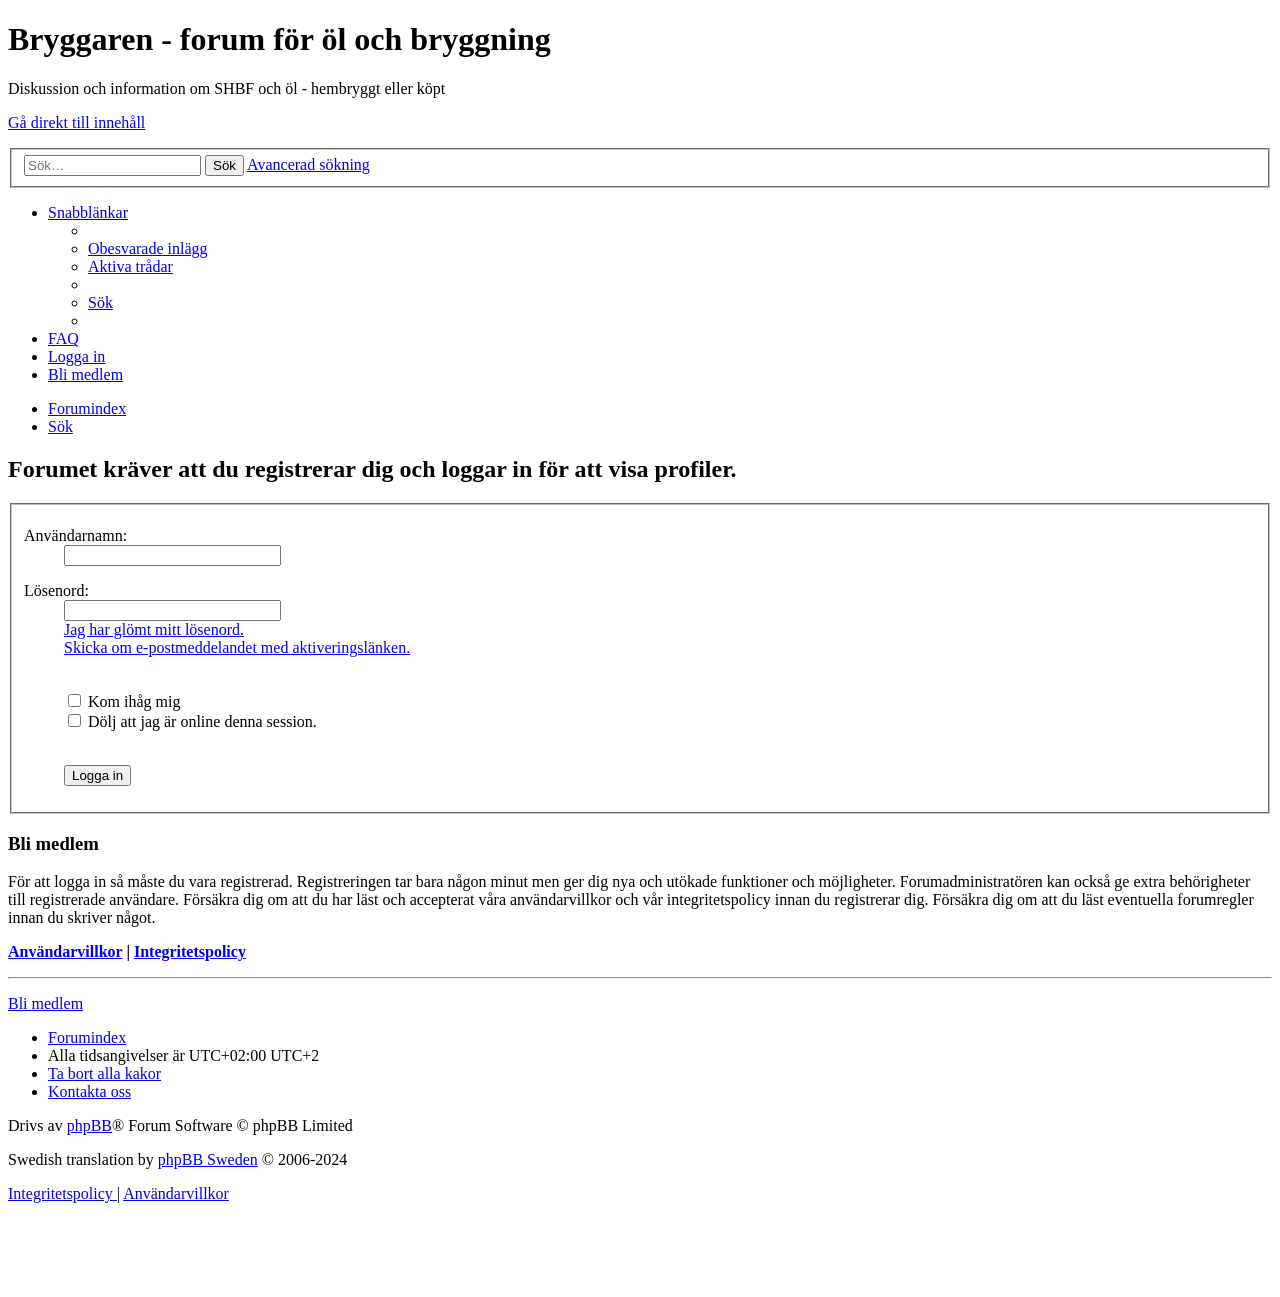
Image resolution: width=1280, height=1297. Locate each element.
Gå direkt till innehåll (76, 122)
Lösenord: (56, 590)
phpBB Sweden (208, 1159)
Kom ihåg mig (124, 701)
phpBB (89, 1125)
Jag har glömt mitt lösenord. (154, 629)
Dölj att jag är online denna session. (192, 721)
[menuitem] (148, 248)
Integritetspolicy (190, 951)
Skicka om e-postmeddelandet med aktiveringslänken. (237, 647)
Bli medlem (45, 1003)
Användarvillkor (65, 951)
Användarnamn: (75, 535)
